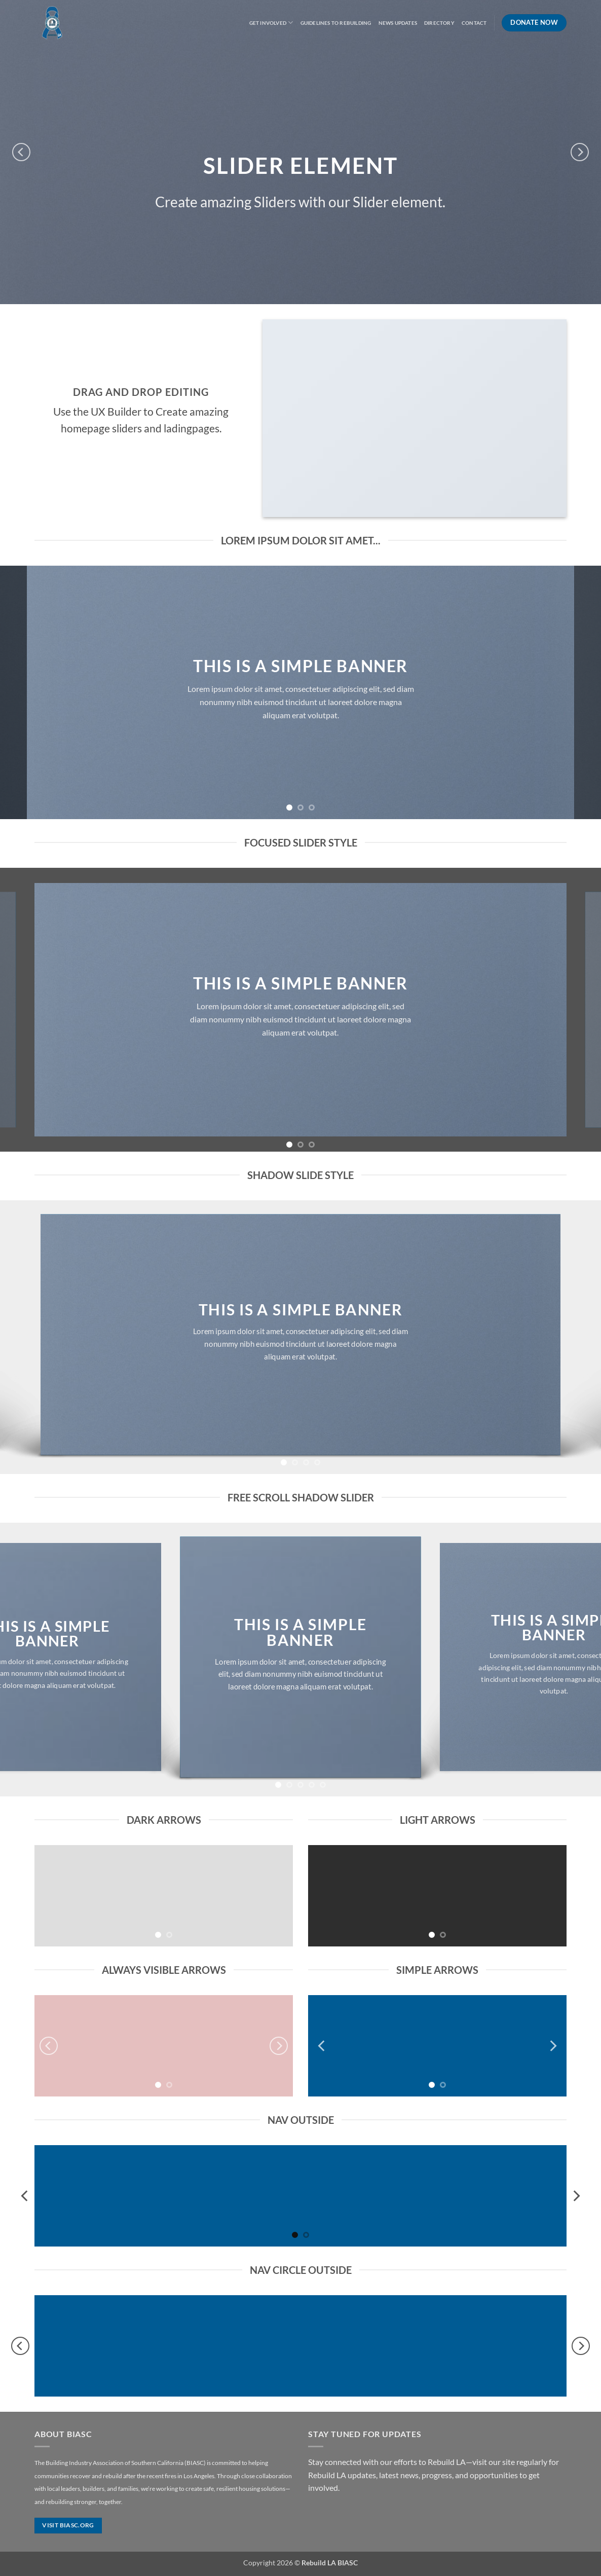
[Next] (580, 152)
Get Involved (271, 22)
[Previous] (21, 152)
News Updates (398, 23)
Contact (474, 23)
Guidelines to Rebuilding (335, 23)
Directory (439, 23)
